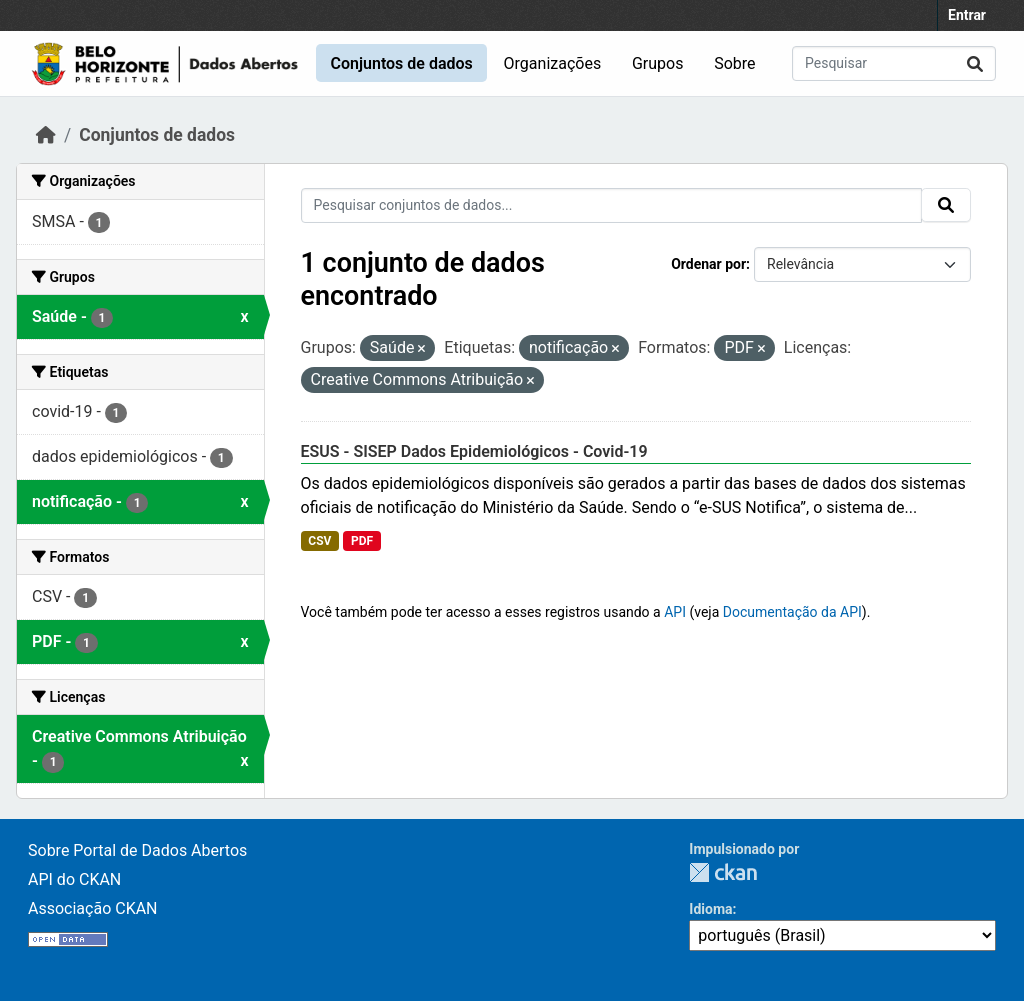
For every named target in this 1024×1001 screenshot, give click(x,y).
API (675, 612)
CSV (319, 541)
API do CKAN (74, 879)
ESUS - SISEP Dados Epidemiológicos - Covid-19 (474, 451)
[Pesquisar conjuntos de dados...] (894, 63)
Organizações (553, 63)
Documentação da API (792, 612)
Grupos (658, 63)
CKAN (723, 872)
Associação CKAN (93, 908)
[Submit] (975, 63)
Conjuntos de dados (401, 63)
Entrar (967, 15)
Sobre (734, 63)
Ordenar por (708, 264)
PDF (362, 541)
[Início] (46, 135)
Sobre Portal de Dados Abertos (137, 850)
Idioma (710, 909)
